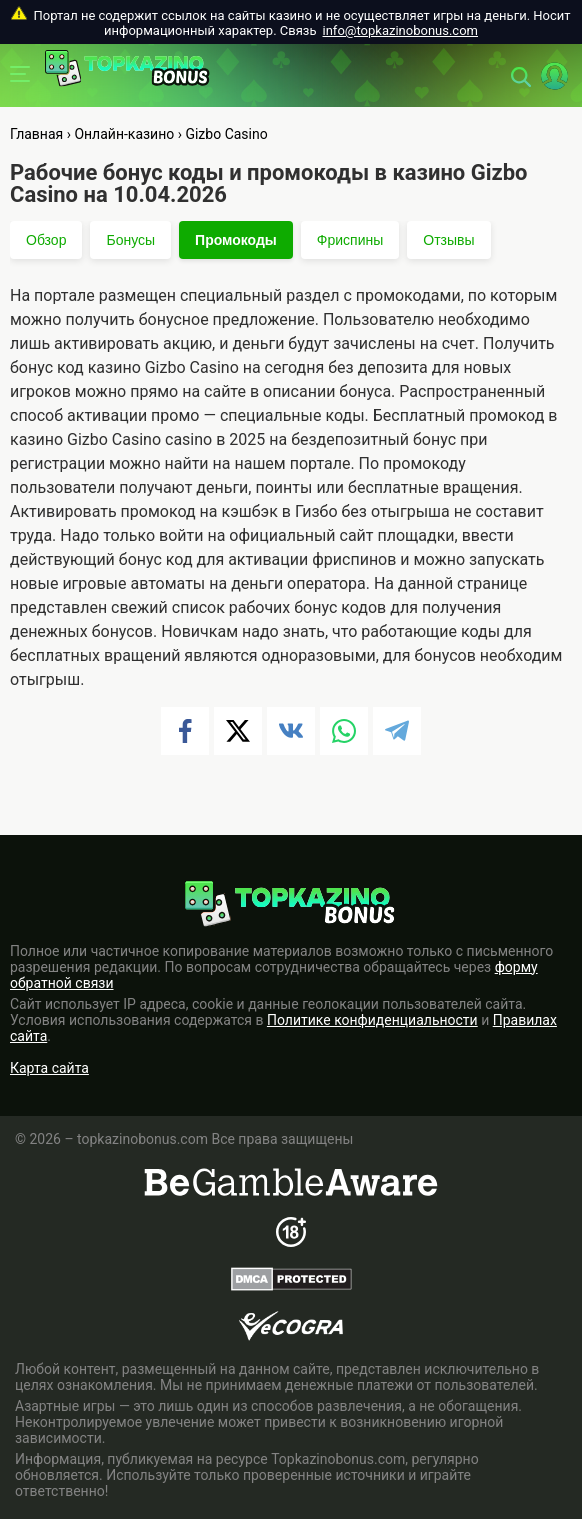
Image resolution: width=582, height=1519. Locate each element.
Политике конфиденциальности (372, 1020)
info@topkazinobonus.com (400, 30)
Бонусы (130, 240)
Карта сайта (49, 1068)
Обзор (46, 240)
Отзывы (448, 240)
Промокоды (236, 240)
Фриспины (350, 240)
